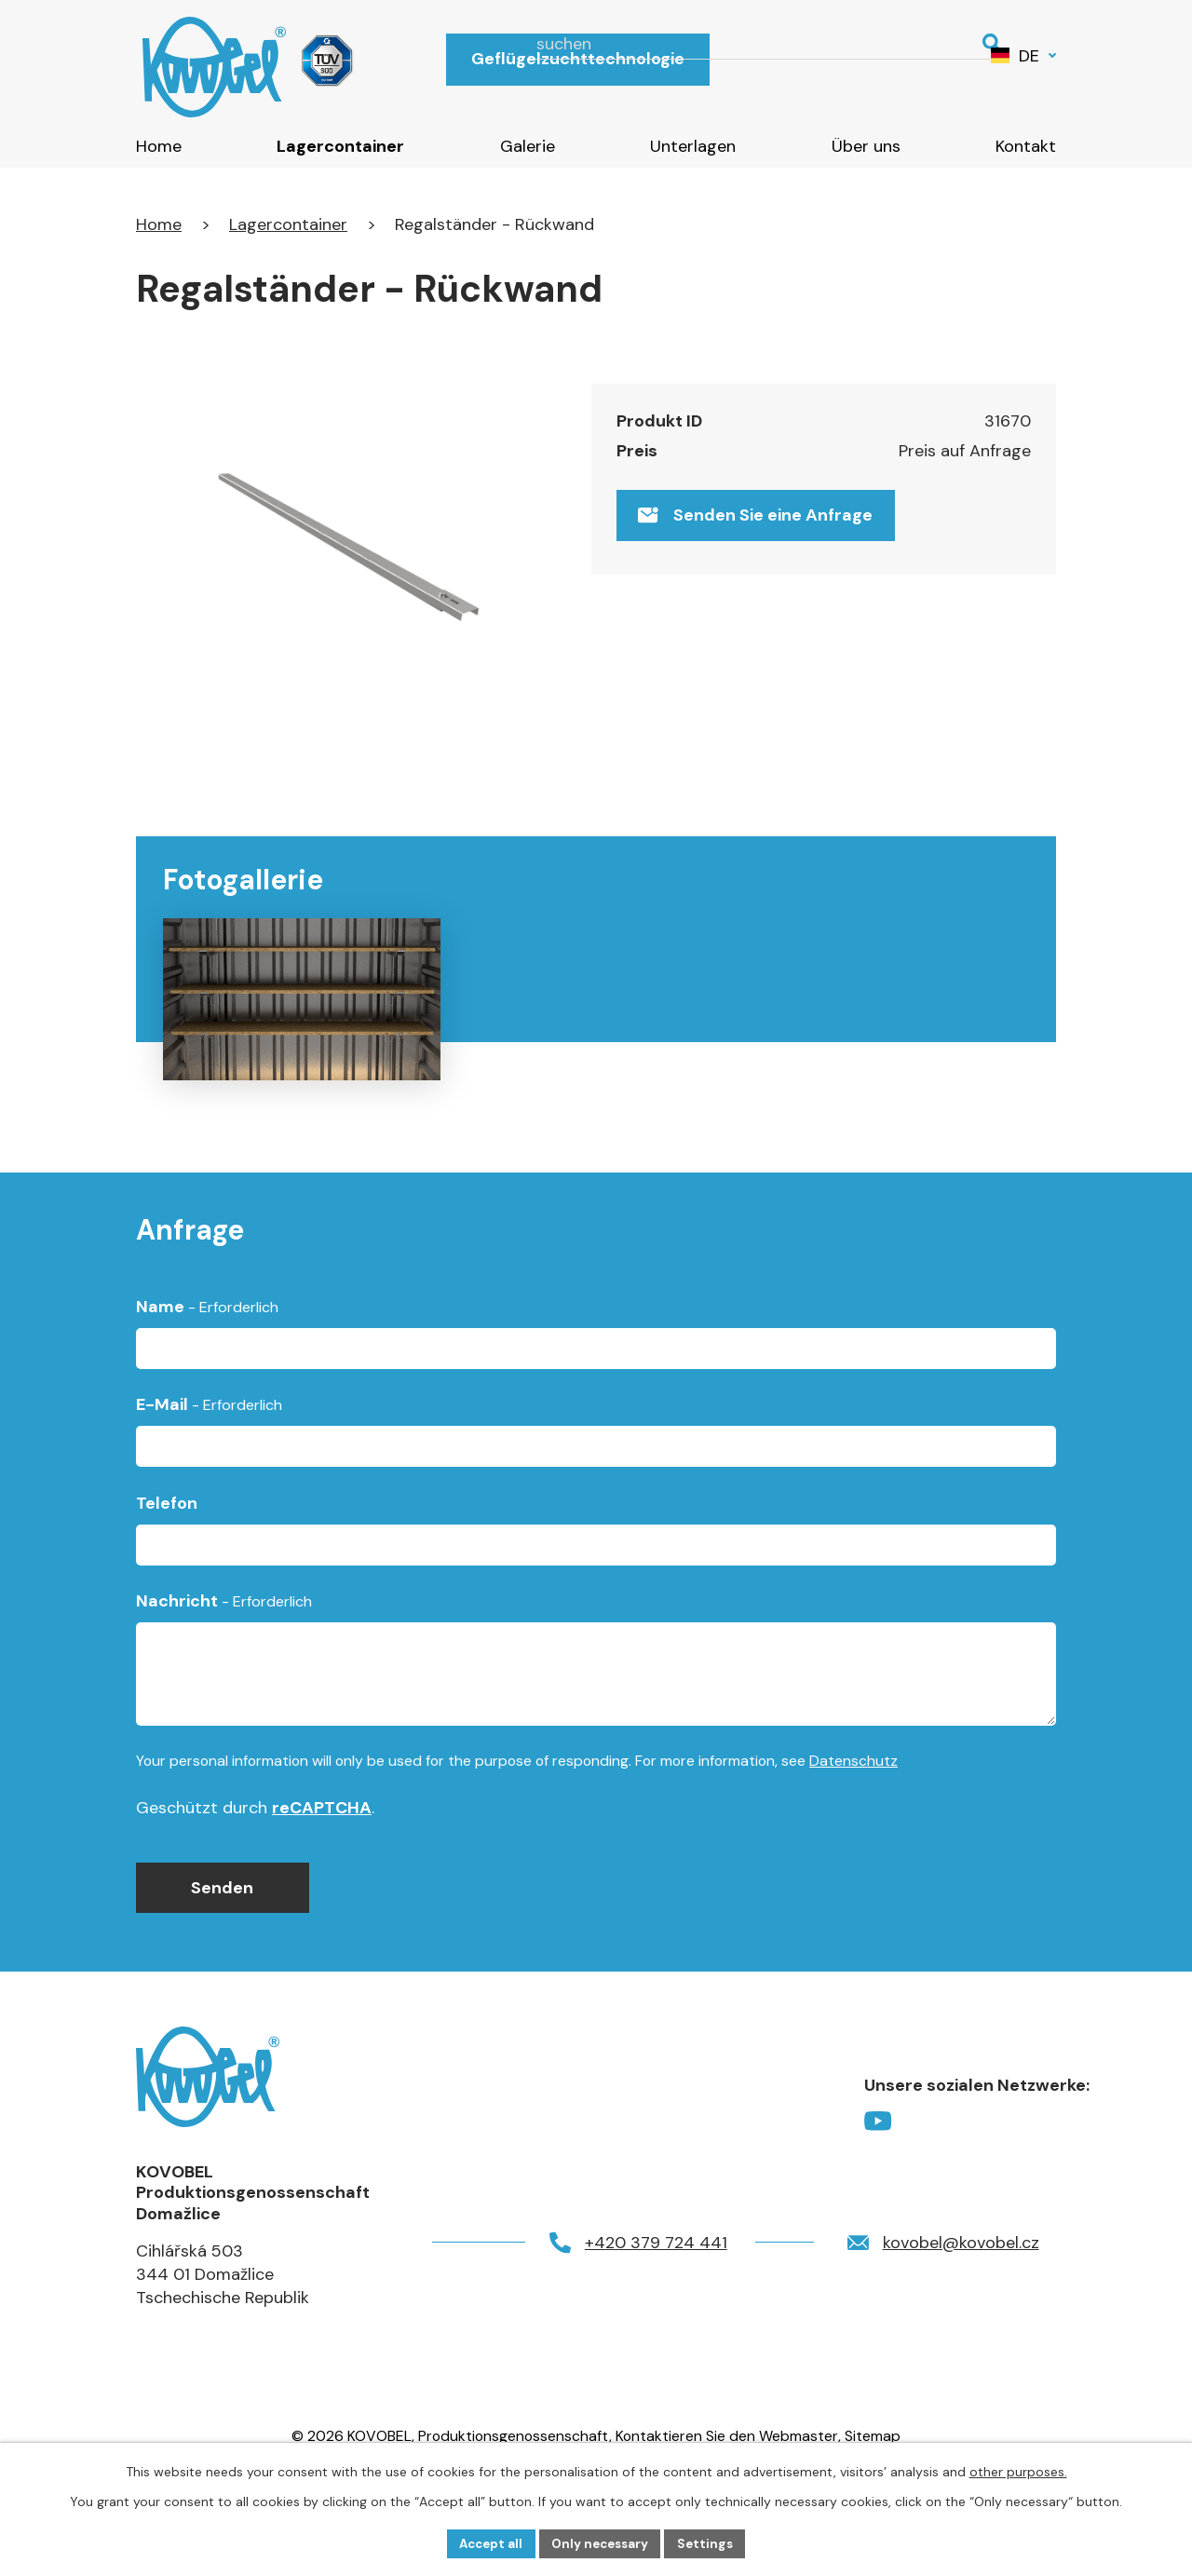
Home (159, 146)
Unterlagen (693, 146)
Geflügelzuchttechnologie (577, 58)
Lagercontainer (340, 146)
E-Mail (209, 1477)
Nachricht (224, 1672)
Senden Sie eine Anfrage (759, 519)
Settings (711, 2542)
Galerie (527, 146)
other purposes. (1018, 2469)
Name (207, 1378)
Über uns (866, 146)
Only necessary (601, 2542)
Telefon (166, 1575)
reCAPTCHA (322, 1879)
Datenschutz (853, 1832)
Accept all (487, 2542)
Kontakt (1026, 146)
